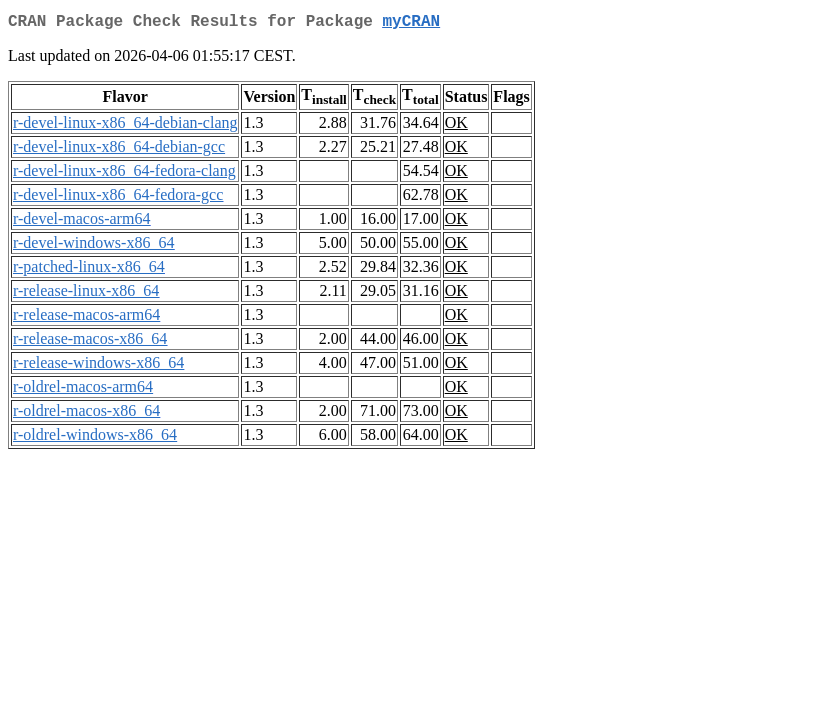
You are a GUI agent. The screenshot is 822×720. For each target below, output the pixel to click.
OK (456, 126)
